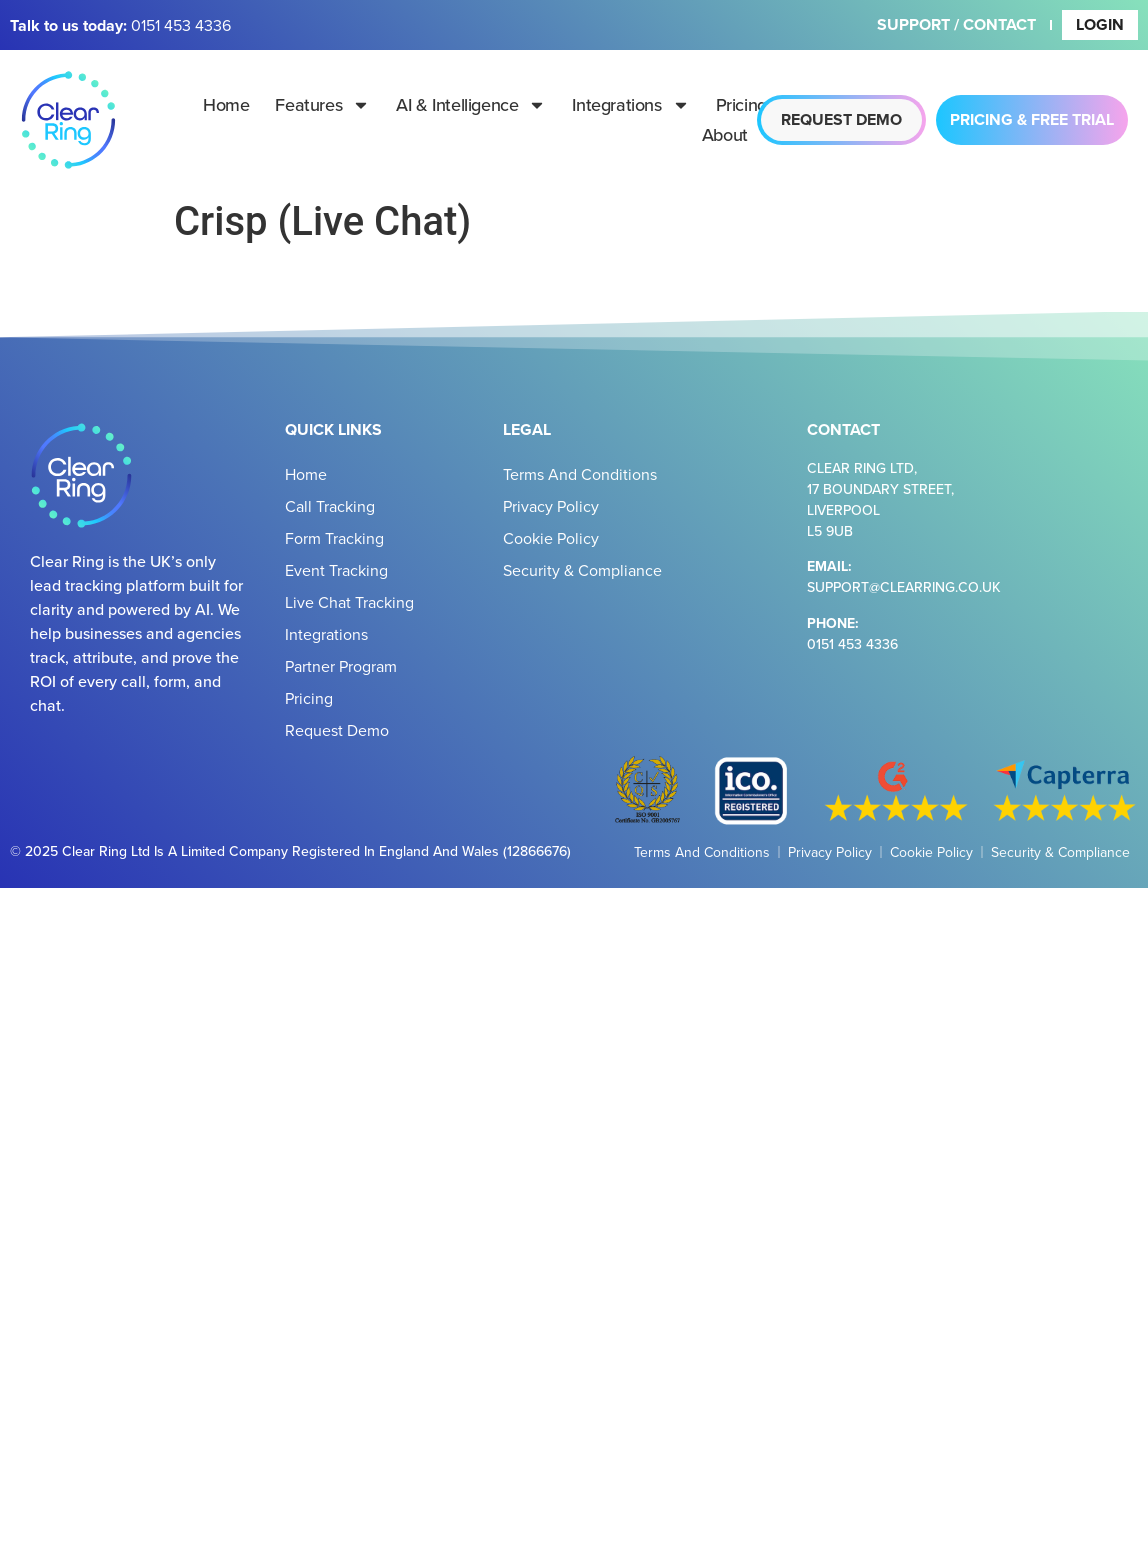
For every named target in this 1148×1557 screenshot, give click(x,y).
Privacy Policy (551, 506)
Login (1100, 24)
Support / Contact (956, 24)
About (739, 135)
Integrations (630, 105)
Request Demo (337, 730)
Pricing (741, 104)
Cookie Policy (551, 538)
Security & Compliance (582, 570)
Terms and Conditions (580, 474)
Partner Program (341, 666)
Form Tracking (334, 538)
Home (226, 104)
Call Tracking (330, 506)
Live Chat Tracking (349, 602)
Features (322, 105)
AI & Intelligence (471, 105)
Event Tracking (336, 570)
